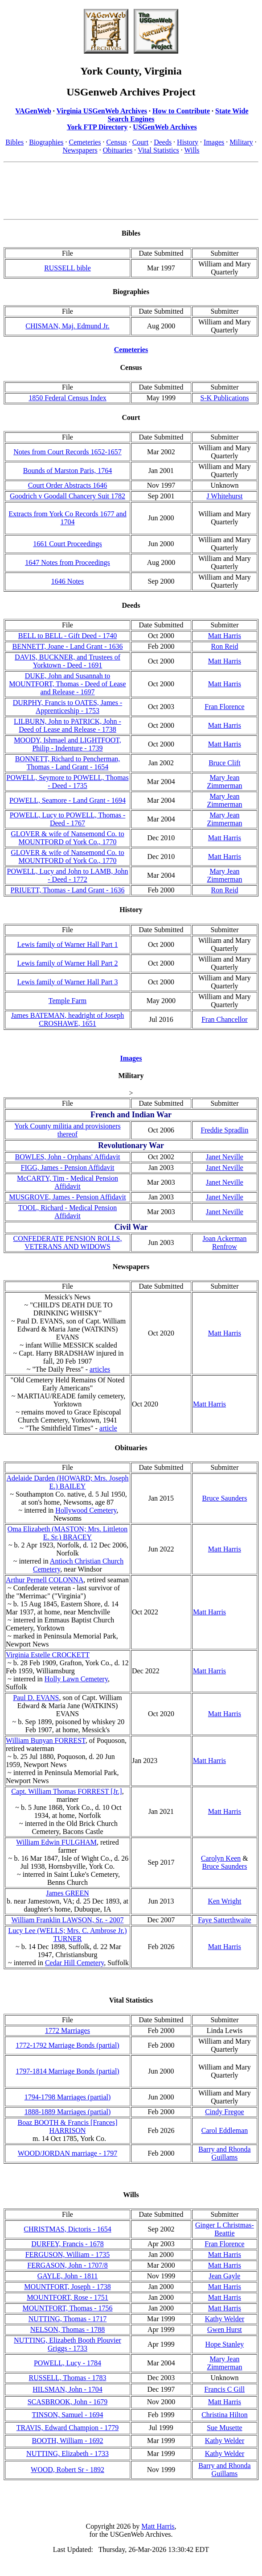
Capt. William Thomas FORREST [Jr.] (66, 1791)
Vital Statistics (158, 150)
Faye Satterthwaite (224, 1920)
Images (214, 142)
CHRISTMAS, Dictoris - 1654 (67, 2229)
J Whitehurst (224, 496)
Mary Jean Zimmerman (224, 781)
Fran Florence (224, 706)
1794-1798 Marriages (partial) (68, 2097)
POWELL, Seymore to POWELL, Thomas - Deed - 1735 (67, 781)
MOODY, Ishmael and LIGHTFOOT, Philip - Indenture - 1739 (67, 744)
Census (116, 142)
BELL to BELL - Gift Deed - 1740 (67, 635)
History (187, 142)
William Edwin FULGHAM (56, 1842)
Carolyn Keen (221, 1858)
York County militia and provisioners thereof (67, 1130)
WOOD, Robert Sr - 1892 (67, 2469)
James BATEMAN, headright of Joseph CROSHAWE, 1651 (67, 1019)
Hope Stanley (224, 2344)
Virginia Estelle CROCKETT (48, 1655)
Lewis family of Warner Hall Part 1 (67, 944)
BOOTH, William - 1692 (67, 2440)
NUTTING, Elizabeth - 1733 (67, 2453)
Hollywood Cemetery (85, 1510)
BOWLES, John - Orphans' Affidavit (67, 1157)
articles (100, 1369)
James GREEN (67, 1893)
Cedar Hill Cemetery (74, 1962)
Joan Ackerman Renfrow (224, 1242)
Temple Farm (68, 1000)
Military (241, 142)
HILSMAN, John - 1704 (67, 2389)
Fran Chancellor (224, 1019)
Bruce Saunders (224, 1498)
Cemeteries (85, 142)
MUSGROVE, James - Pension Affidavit (67, 1197)
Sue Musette (224, 2427)
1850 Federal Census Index (67, 398)
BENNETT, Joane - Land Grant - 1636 (67, 646)
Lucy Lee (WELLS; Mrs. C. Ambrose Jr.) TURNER (67, 1934)
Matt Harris (224, 635)
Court (140, 142)
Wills (192, 150)
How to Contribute (181, 111)
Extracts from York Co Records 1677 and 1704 (67, 518)
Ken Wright (224, 1901)
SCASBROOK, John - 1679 (68, 2402)
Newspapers (79, 150)
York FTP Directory (97, 127)
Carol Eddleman (224, 2130)
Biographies (46, 142)
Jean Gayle (225, 2276)
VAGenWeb (33, 111)
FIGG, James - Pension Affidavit (68, 1167)
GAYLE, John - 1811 (67, 2276)
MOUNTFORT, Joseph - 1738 (67, 2286)
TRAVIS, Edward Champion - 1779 (67, 2427)
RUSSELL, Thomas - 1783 (67, 2377)
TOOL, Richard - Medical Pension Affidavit (67, 1212)
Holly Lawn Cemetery (76, 1679)
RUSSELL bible (67, 268)
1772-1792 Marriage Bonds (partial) (67, 2045)
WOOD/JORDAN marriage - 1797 (68, 2153)
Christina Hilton (224, 2414)
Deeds (163, 142)
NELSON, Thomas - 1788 (67, 2329)
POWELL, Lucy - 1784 (67, 2363)
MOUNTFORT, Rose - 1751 (67, 2297)
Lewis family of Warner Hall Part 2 (67, 963)
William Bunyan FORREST (46, 1740)
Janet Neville (224, 1157)
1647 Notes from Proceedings (67, 562)
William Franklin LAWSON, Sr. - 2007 (68, 1920)
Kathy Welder (225, 2319)
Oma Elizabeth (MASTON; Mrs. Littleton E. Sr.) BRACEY (67, 1533)
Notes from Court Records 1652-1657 (67, 452)
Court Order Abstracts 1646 (67, 485)
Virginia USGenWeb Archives (102, 111)
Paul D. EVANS (36, 1697)
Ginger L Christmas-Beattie (224, 2229)
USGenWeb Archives (164, 127)
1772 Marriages (67, 2030)
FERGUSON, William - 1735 (67, 2254)
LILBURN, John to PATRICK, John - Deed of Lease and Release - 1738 (67, 725)
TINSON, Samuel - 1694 (67, 2414)
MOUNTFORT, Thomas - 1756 (68, 2308)
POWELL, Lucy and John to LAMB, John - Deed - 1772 (67, 875)
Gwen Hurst (224, 2329)
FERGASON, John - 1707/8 (67, 2265)
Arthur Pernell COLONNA (44, 1580)
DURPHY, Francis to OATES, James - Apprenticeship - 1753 (67, 706)
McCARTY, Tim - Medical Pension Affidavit (67, 1182)
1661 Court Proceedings (67, 544)
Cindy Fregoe (224, 2112)
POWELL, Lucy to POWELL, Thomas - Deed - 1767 (68, 819)
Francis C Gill (225, 2389)
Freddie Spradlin (224, 1130)
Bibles (14, 142)
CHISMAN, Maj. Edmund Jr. (67, 326)
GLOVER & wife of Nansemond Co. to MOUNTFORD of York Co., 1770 (67, 838)
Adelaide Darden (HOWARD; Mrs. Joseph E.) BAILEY (67, 1482)
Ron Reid (224, 646)
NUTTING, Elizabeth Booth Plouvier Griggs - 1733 (67, 2344)
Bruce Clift (225, 763)
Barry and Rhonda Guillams (224, 2153)
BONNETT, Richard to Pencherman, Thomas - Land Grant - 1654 (67, 763)
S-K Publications (224, 398)
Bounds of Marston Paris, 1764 (67, 470)
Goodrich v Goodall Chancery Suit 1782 (67, 496)
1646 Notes (67, 581)
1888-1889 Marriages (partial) (68, 2112)
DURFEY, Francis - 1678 (67, 2244)
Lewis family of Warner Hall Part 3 (67, 982)
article (108, 1428)
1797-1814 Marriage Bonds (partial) (67, 2071)
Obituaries (118, 150)
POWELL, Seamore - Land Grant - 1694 (67, 800)
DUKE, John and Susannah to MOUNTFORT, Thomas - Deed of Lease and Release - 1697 (67, 684)
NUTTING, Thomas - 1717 (68, 2319)
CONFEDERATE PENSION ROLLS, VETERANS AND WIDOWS (67, 1242)
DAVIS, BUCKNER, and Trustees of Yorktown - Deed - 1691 (67, 661)
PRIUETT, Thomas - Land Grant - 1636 (68, 890)
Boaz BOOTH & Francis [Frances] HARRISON (68, 2126)
